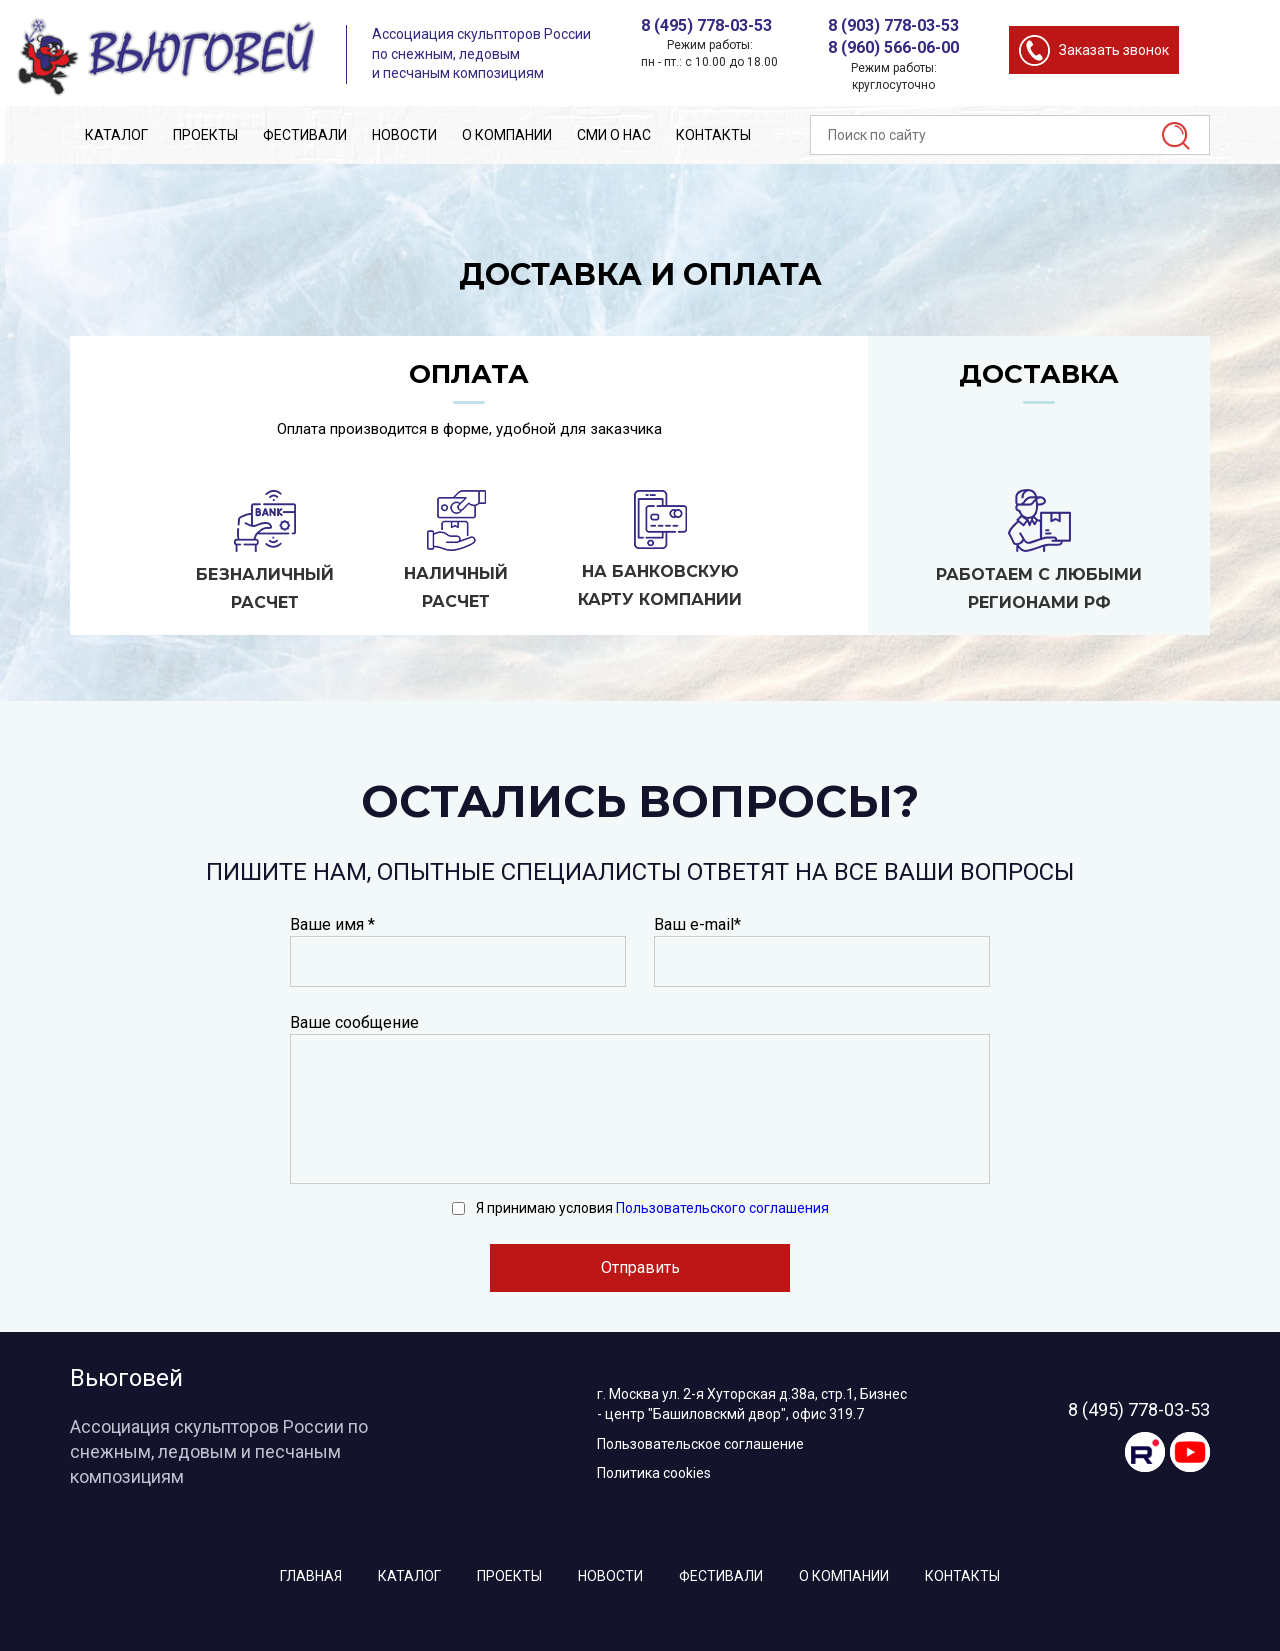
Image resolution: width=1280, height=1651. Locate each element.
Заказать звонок (1114, 50)
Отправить (640, 1267)
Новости (404, 135)
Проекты (205, 135)
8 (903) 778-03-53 (893, 25)
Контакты (713, 135)
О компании (507, 135)
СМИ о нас (614, 135)
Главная (311, 1576)
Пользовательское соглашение (700, 1444)
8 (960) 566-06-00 (893, 47)
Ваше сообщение (354, 1022)
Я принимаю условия (652, 1208)
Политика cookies (654, 1473)
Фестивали (305, 135)
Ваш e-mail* (697, 924)
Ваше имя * (332, 924)
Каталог (116, 135)
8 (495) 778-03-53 (706, 25)
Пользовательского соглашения (722, 1208)
